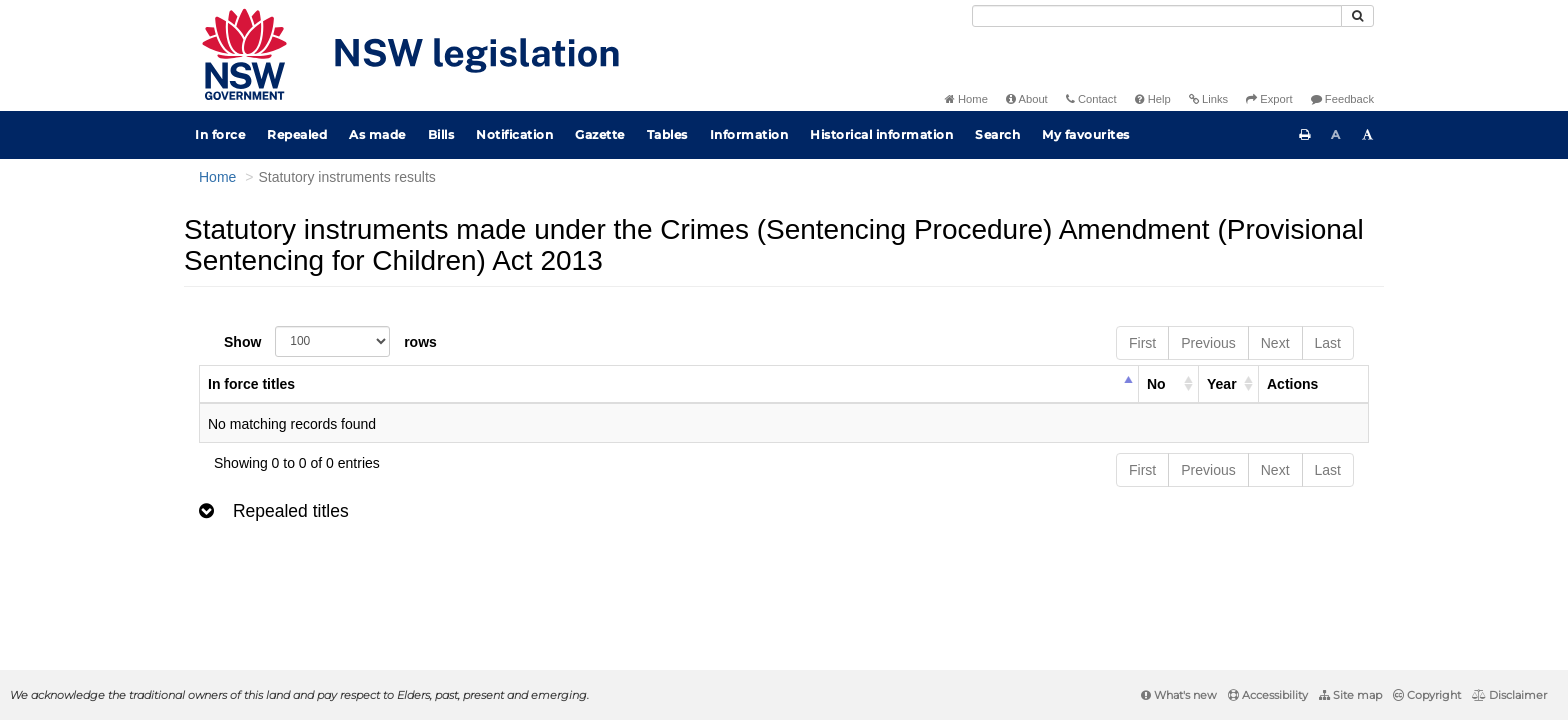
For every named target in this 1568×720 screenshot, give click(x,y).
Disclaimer (1509, 695)
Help (1153, 99)
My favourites (1086, 134)
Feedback (1342, 99)
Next (1275, 343)
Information (749, 134)
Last (1328, 343)
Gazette (600, 134)
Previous (1208, 343)
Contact (1091, 99)
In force (220, 134)
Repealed (297, 134)
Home (966, 99)
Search (997, 134)
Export (1269, 99)
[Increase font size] (1368, 135)
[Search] (1157, 16)
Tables (667, 134)
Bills (441, 134)
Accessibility (1268, 695)
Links (1208, 99)
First (1142, 343)
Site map (1350, 695)
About (1027, 99)
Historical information (881, 134)
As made (377, 134)
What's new (1179, 695)
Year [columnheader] (1222, 384)
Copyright (1427, 695)
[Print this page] (1305, 135)
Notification (514, 134)
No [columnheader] (1156, 384)
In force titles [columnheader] (251, 384)
